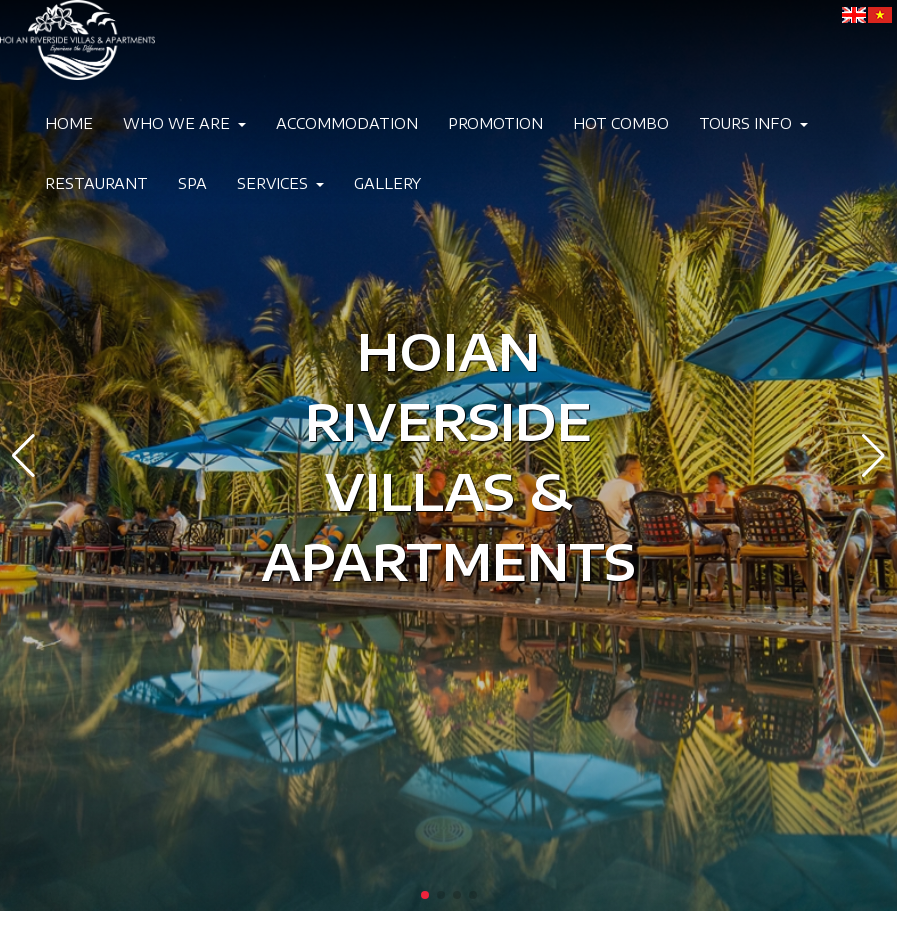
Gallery (387, 183)
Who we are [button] (184, 123)
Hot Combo (621, 123)
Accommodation (347, 123)
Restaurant (96, 183)
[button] (23, 456)
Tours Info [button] (753, 123)
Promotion (495, 123)
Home (69, 123)
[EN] (854, 14)
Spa (192, 183)
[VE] (880, 14)
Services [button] (280, 183)
